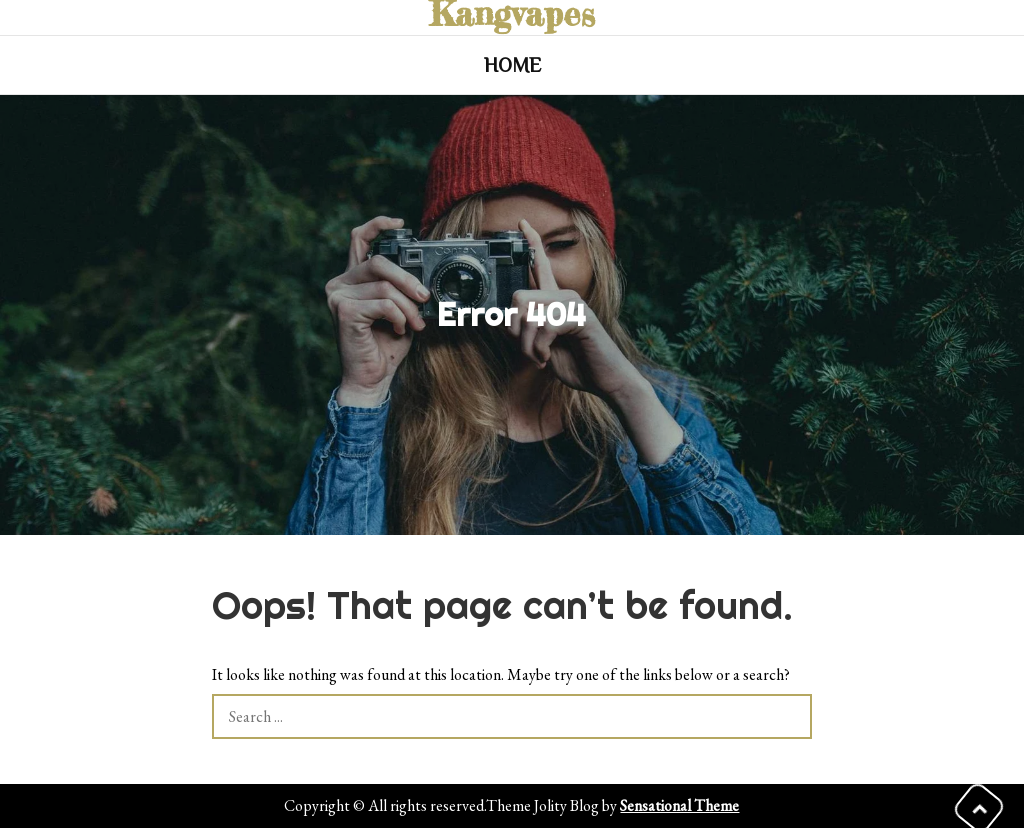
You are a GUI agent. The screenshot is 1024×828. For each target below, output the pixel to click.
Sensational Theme (679, 805)
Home (512, 65)
